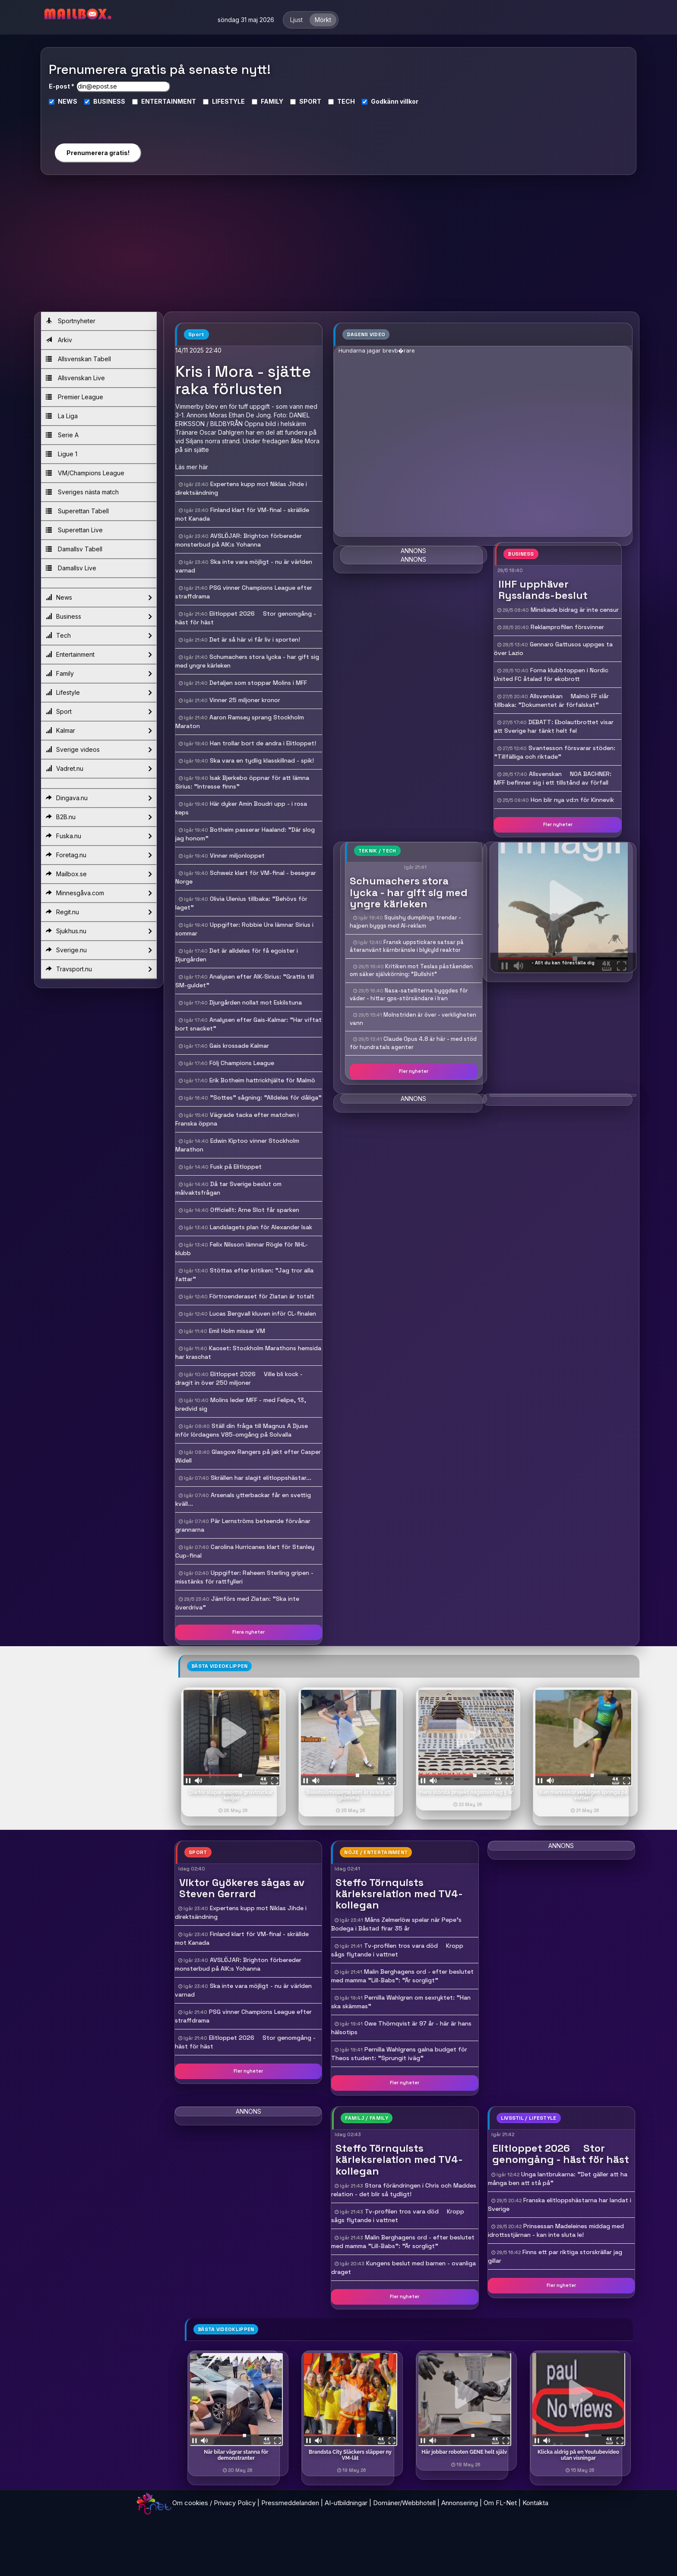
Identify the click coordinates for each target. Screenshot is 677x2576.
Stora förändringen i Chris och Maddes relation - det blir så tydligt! (403, 2190)
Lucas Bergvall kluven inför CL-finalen (262, 1313)
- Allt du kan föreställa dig (563, 963)
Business (99, 616)
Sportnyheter (70, 320)
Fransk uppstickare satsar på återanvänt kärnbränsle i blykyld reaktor (407, 946)
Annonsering (459, 2503)
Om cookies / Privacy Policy (214, 2503)
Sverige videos (99, 749)
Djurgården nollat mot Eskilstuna (255, 1002)
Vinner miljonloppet (237, 855)
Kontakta (535, 2503)
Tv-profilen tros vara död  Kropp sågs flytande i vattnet (397, 2215)
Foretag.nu (99, 855)
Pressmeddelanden (290, 2503)
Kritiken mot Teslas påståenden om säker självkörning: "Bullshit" (411, 970)
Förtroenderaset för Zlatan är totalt (261, 1296)
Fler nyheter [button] (558, 824)
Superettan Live (74, 530)
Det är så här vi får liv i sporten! (254, 639)
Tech (99, 635)
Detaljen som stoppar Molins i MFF (258, 683)
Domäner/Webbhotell (404, 2503)
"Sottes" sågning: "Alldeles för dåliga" (266, 1097)
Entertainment (99, 654)
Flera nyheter (248, 1632)
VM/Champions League (85, 473)
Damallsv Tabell (74, 549)
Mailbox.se (99, 874)
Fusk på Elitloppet (236, 1166)
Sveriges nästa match (82, 492)
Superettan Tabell (77, 511)
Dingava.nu (99, 798)
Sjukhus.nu (99, 931)
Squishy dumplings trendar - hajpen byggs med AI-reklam (405, 921)
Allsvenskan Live (75, 378)
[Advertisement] (338, 246)
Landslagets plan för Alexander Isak (261, 1227)
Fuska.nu (99, 836)
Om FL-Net (500, 2503)
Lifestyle (99, 692)
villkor (409, 101)
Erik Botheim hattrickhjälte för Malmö (262, 1080)
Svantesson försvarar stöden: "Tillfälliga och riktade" (554, 752)
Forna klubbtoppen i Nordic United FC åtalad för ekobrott (551, 674)
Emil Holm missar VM (237, 1331)
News (99, 597)
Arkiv (59, 339)
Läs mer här (191, 467)
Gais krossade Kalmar (239, 1045)
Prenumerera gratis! (98, 152)
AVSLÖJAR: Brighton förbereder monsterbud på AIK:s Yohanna (238, 1964)
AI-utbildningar (346, 2503)
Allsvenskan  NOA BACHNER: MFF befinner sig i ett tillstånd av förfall (552, 778)
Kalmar (99, 730)
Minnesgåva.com (99, 893)
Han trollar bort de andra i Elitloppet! (263, 743)
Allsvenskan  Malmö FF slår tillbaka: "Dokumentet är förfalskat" (551, 700)
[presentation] (97, 121)
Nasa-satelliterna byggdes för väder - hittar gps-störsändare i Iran (409, 994)
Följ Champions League (241, 1063)
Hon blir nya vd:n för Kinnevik (572, 800)
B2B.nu (99, 817)
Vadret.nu (99, 768)
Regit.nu (99, 912)
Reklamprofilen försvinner (567, 627)
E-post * (61, 86)
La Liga (62, 416)
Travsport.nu (99, 969)
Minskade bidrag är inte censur (575, 610)
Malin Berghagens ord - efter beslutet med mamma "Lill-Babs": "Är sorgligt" (403, 2241)
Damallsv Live (71, 568)
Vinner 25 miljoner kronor (244, 700)
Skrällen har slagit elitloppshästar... (261, 1478)
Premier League (74, 397)
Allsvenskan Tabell (78, 359)
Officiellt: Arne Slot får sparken (254, 1210)
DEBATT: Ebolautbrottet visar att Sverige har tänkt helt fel (554, 726)
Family (99, 673)
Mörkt (323, 19)
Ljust (296, 19)
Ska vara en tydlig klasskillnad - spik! (262, 760)
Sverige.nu (99, 950)
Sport (99, 711)
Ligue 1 (61, 454)
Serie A (62, 435)
